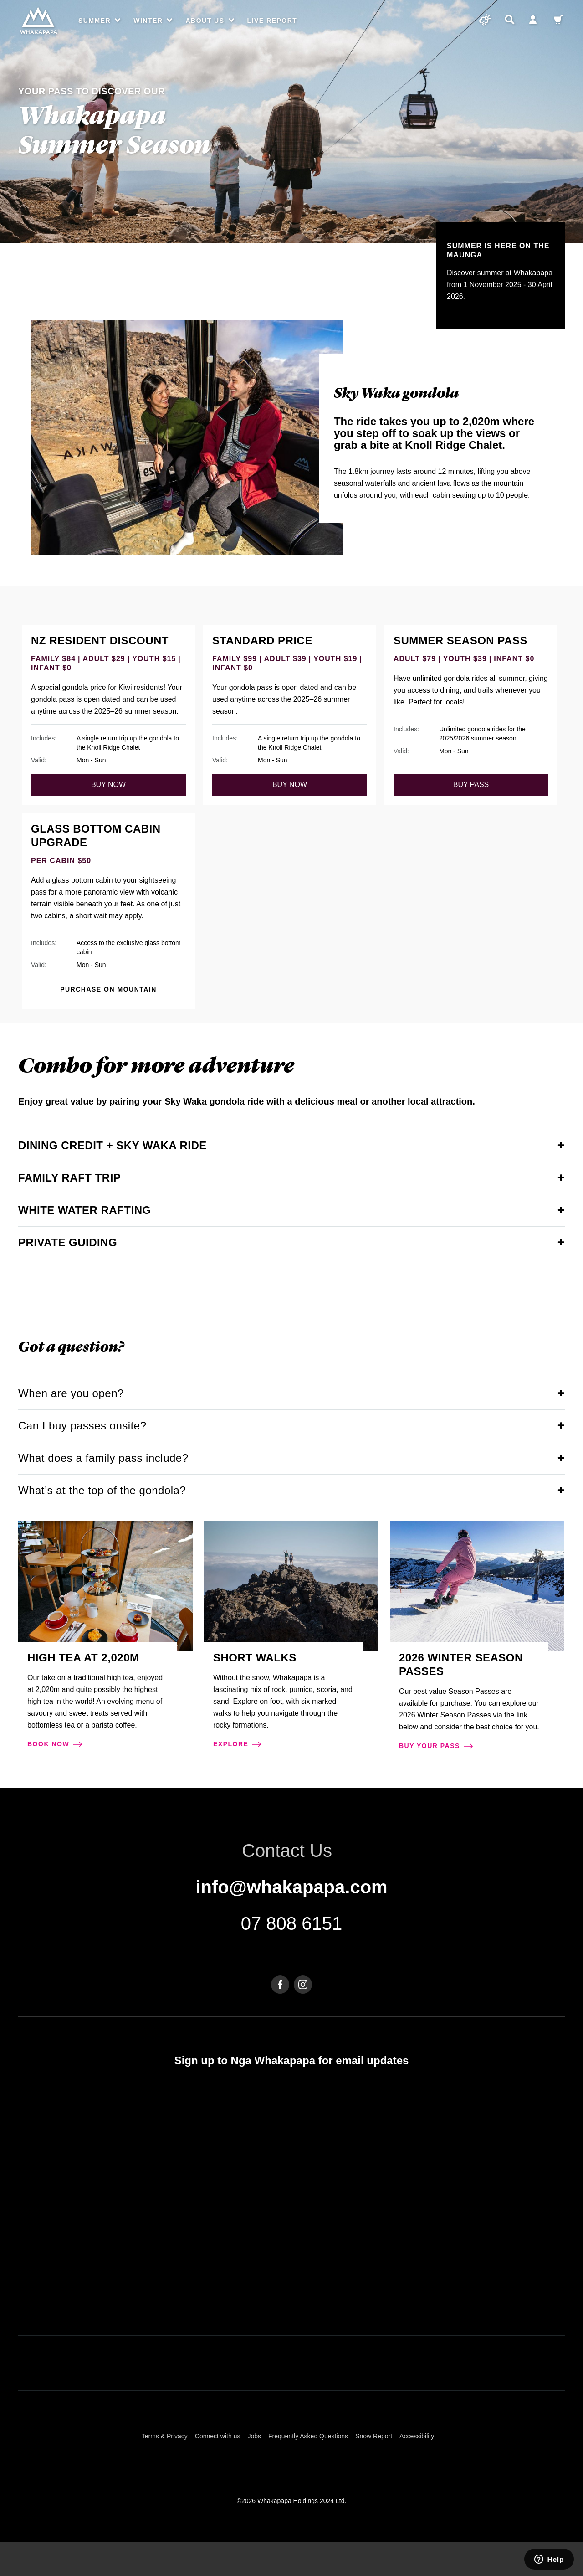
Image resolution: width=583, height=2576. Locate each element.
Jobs (254, 2436)
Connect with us (217, 2436)
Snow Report (373, 2436)
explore (237, 1744)
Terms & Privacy (165, 2436)
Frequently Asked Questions (308, 2436)
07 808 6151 (291, 1923)
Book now (54, 1744)
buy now (108, 784)
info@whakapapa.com (291, 1887)
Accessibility (416, 2436)
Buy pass (471, 784)
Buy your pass (436, 1746)
